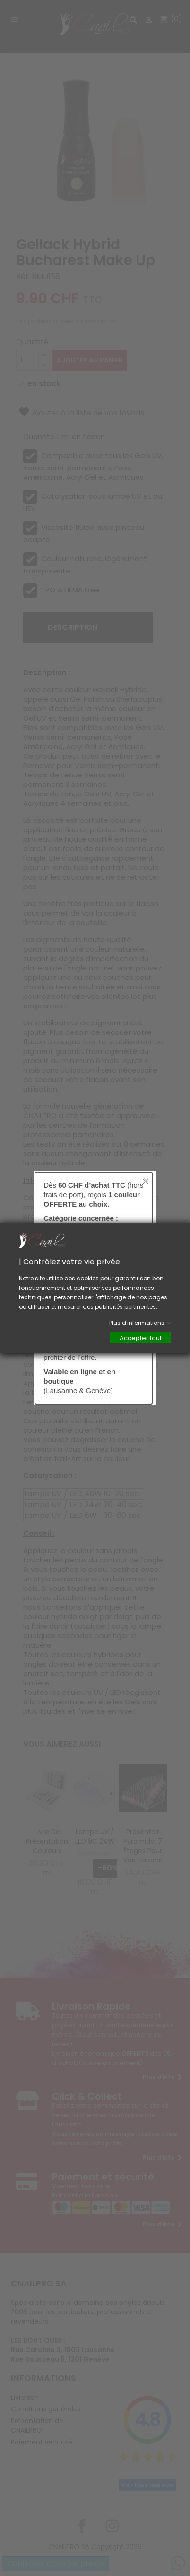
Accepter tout (141, 1337)
